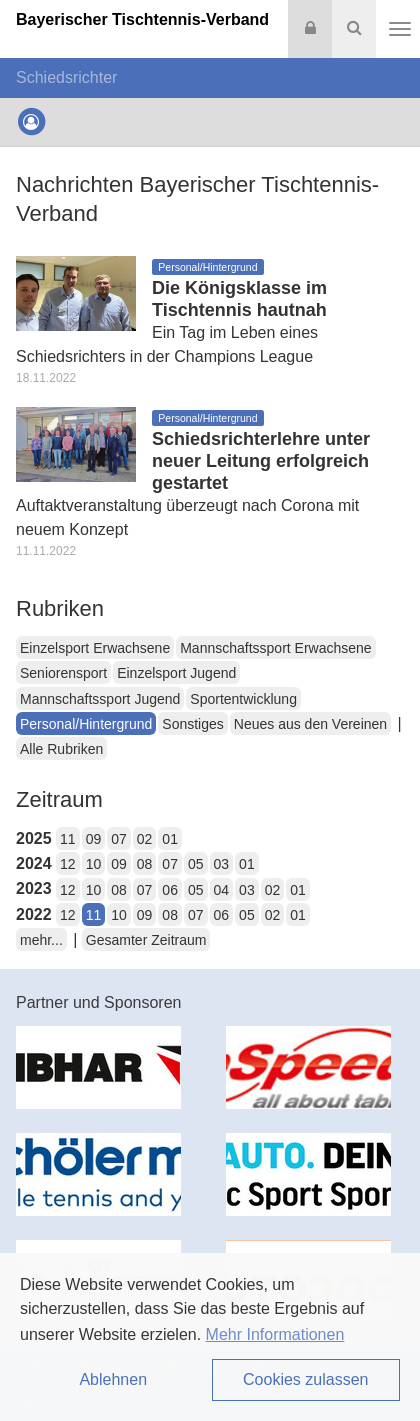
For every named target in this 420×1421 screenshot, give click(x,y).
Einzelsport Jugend (176, 673)
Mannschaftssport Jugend (100, 699)
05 (196, 864)
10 (94, 864)
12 (68, 864)
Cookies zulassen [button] (305, 1379)
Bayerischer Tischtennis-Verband (142, 19)
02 (145, 839)
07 (119, 839)
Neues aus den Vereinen (310, 724)
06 (170, 890)
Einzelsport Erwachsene (95, 648)
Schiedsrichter (66, 77)
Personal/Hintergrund (86, 724)
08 (145, 864)
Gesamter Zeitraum (146, 940)
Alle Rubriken (61, 749)
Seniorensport (63, 673)
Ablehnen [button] (113, 1379)
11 (68, 839)
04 (222, 890)
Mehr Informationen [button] (275, 1334)
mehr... (41, 940)
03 (222, 864)
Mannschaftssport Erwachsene (275, 648)
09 (94, 839)
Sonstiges (192, 724)
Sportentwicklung (243, 699)
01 (170, 839)
